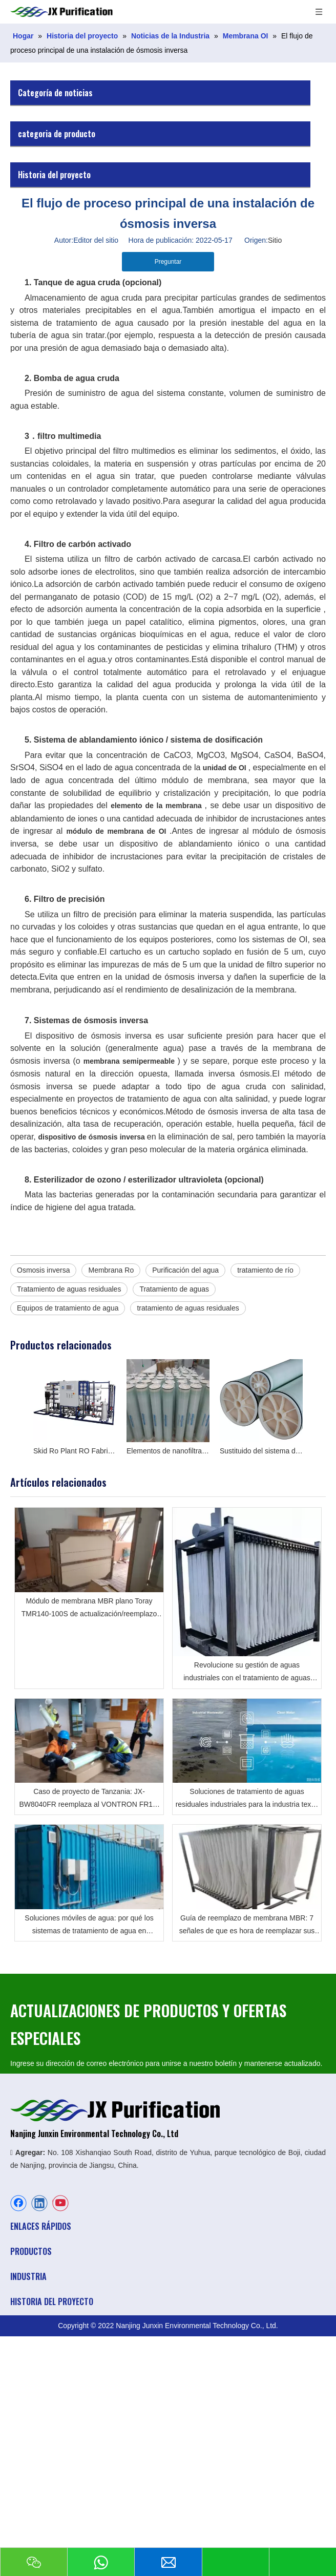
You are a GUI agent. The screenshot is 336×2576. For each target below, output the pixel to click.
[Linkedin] (39, 2203)
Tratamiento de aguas (174, 1289)
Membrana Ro (111, 1270)
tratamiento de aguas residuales (188, 1308)
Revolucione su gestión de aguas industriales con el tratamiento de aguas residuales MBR (246, 1672)
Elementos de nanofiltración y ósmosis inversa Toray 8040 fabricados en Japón (168, 1451)
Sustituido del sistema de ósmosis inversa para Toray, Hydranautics (261, 1451)
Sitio (275, 240)
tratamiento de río (265, 1270)
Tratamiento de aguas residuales (69, 1289)
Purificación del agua (185, 1270)
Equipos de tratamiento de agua (67, 1308)
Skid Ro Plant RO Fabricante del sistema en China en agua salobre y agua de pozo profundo (74, 1451)
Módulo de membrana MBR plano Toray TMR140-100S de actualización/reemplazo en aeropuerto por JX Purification (89, 1608)
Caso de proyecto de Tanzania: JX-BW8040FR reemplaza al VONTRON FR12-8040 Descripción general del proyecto (89, 1799)
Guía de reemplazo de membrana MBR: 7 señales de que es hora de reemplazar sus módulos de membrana (247, 1925)
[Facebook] (18, 2203)
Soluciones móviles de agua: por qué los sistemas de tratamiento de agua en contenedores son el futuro (89, 1925)
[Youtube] (60, 2203)
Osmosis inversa (43, 1270)
